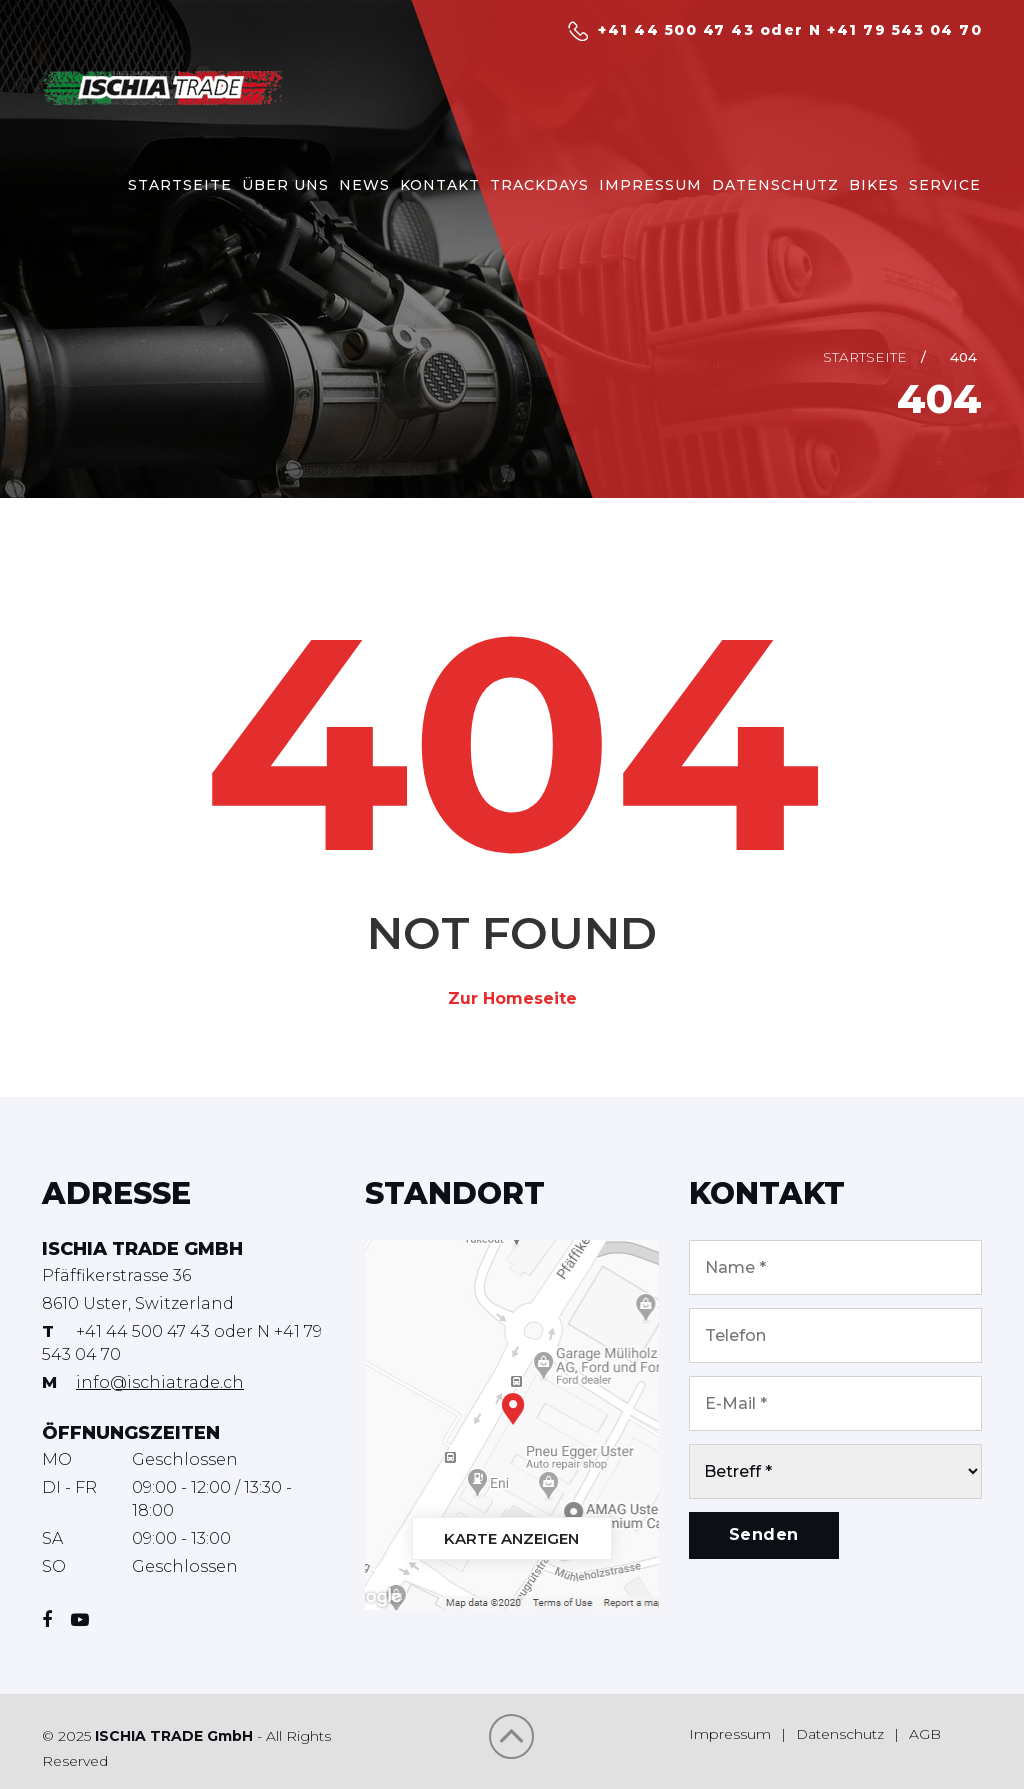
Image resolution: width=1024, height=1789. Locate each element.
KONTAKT (440, 185)
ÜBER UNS (285, 185)
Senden (764, 1534)
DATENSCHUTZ (775, 185)
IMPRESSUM (650, 185)
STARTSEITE (180, 185)
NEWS (364, 185)
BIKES (874, 185)
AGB (925, 1734)
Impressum (730, 1734)
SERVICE (945, 185)
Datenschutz (840, 1734)
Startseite (865, 357)
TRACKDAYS (539, 185)
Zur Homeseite (512, 998)
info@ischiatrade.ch (160, 1382)
